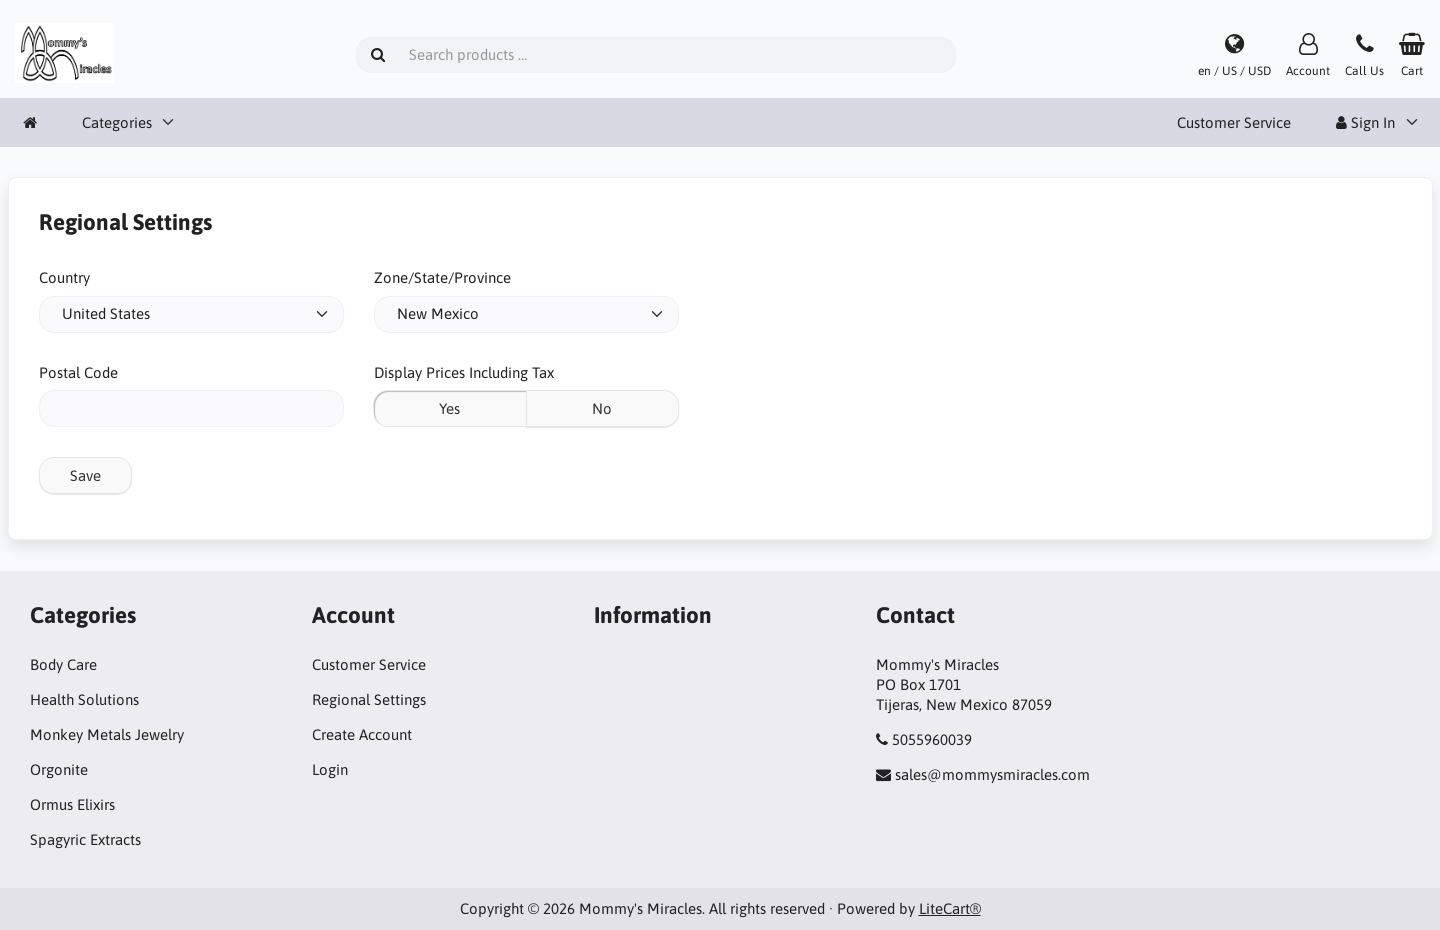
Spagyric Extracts (85, 839)
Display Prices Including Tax (464, 372)
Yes (449, 408)
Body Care (63, 664)
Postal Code (78, 372)
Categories (117, 122)
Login (330, 769)
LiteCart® (950, 908)
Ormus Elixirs (72, 804)
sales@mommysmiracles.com (992, 774)
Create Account (362, 734)
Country (64, 277)
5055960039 (932, 739)
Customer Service (1234, 122)
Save (85, 475)
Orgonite (59, 769)
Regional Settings (369, 699)
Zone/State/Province (442, 277)
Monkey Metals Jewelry (107, 734)
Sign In (1365, 122)
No (602, 408)
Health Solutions (84, 699)
